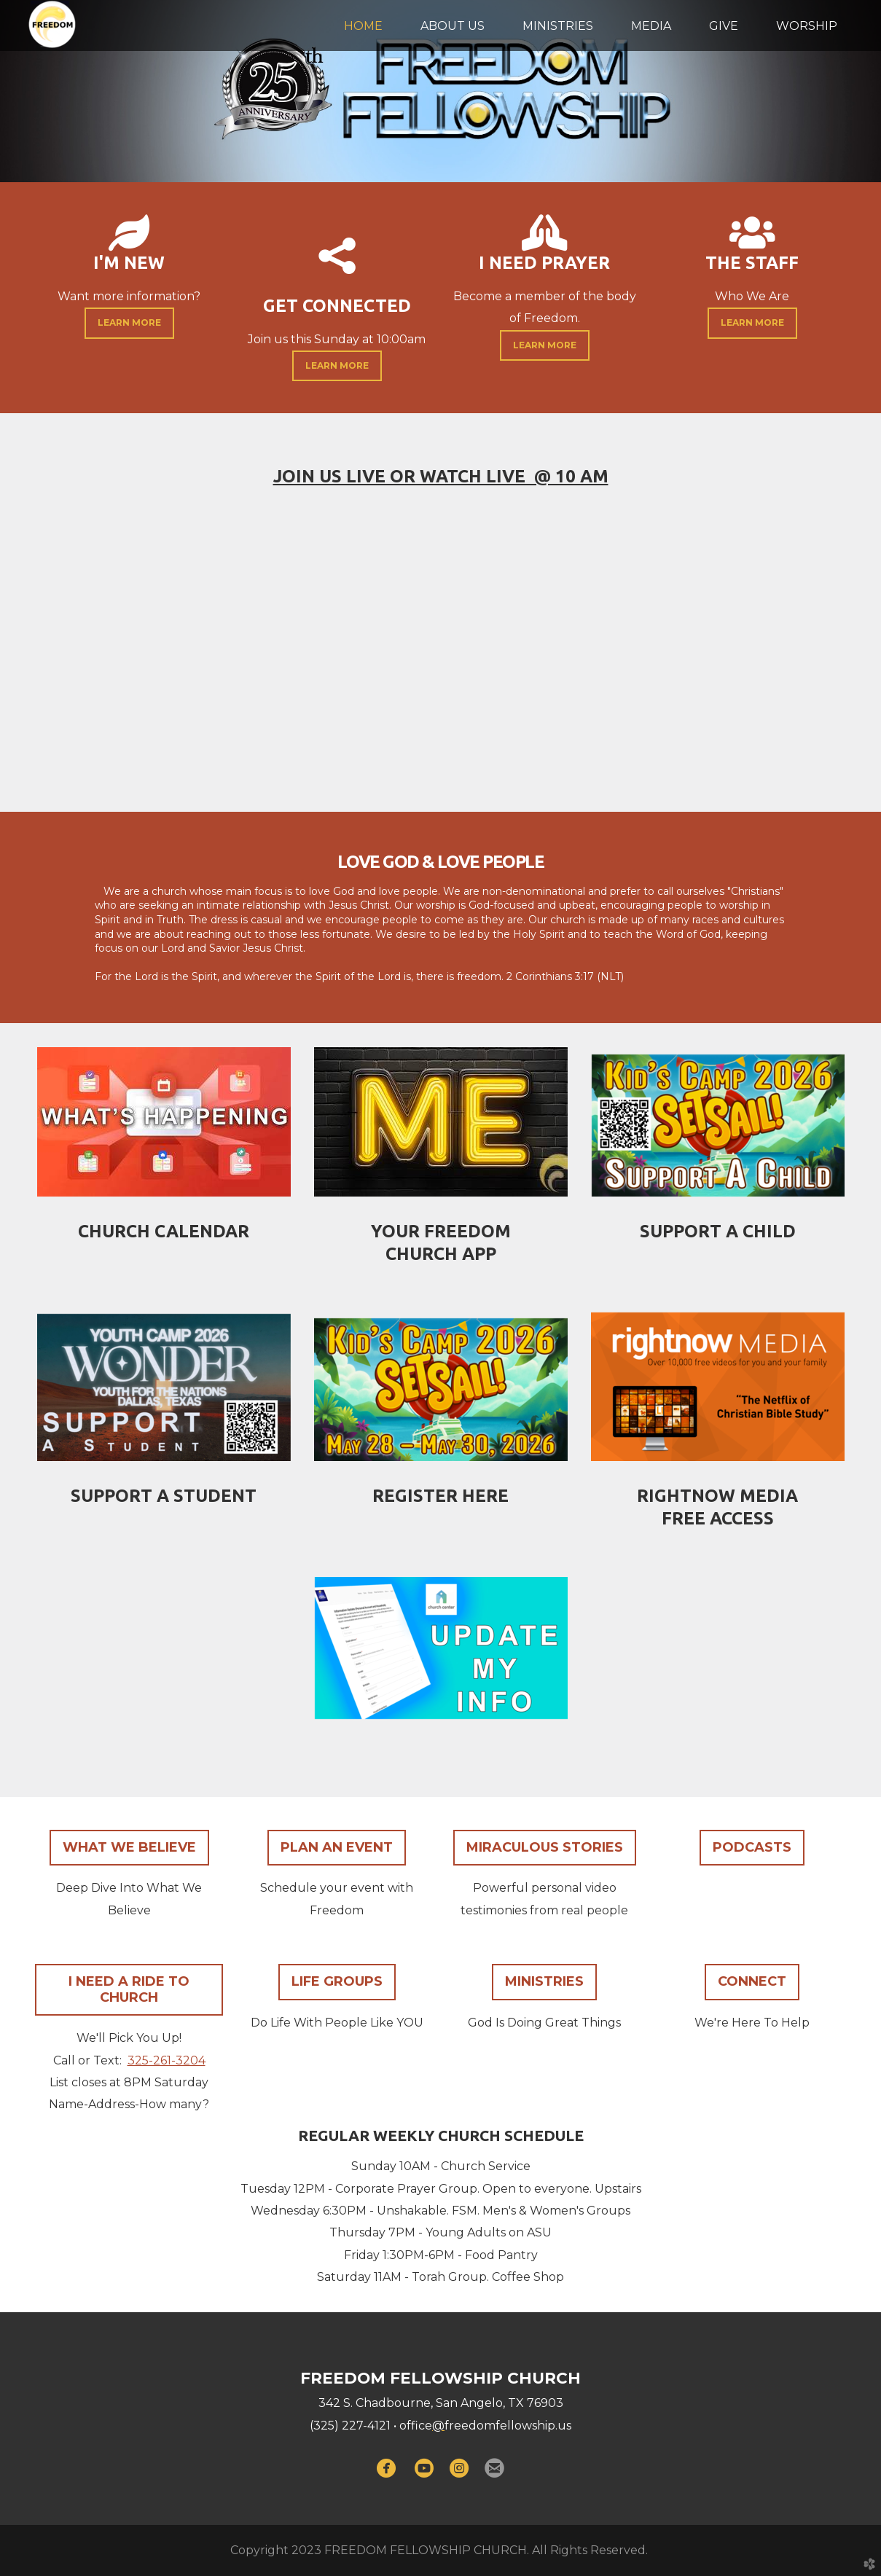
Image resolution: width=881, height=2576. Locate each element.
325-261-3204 (166, 2060)
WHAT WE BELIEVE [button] (129, 1847)
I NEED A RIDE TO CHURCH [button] (128, 1989)
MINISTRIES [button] (544, 1981)
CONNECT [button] (752, 1981)
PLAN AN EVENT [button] (337, 1847)
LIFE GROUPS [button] (337, 1981)
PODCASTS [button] (752, 1847)
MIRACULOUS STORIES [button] (544, 1847)
